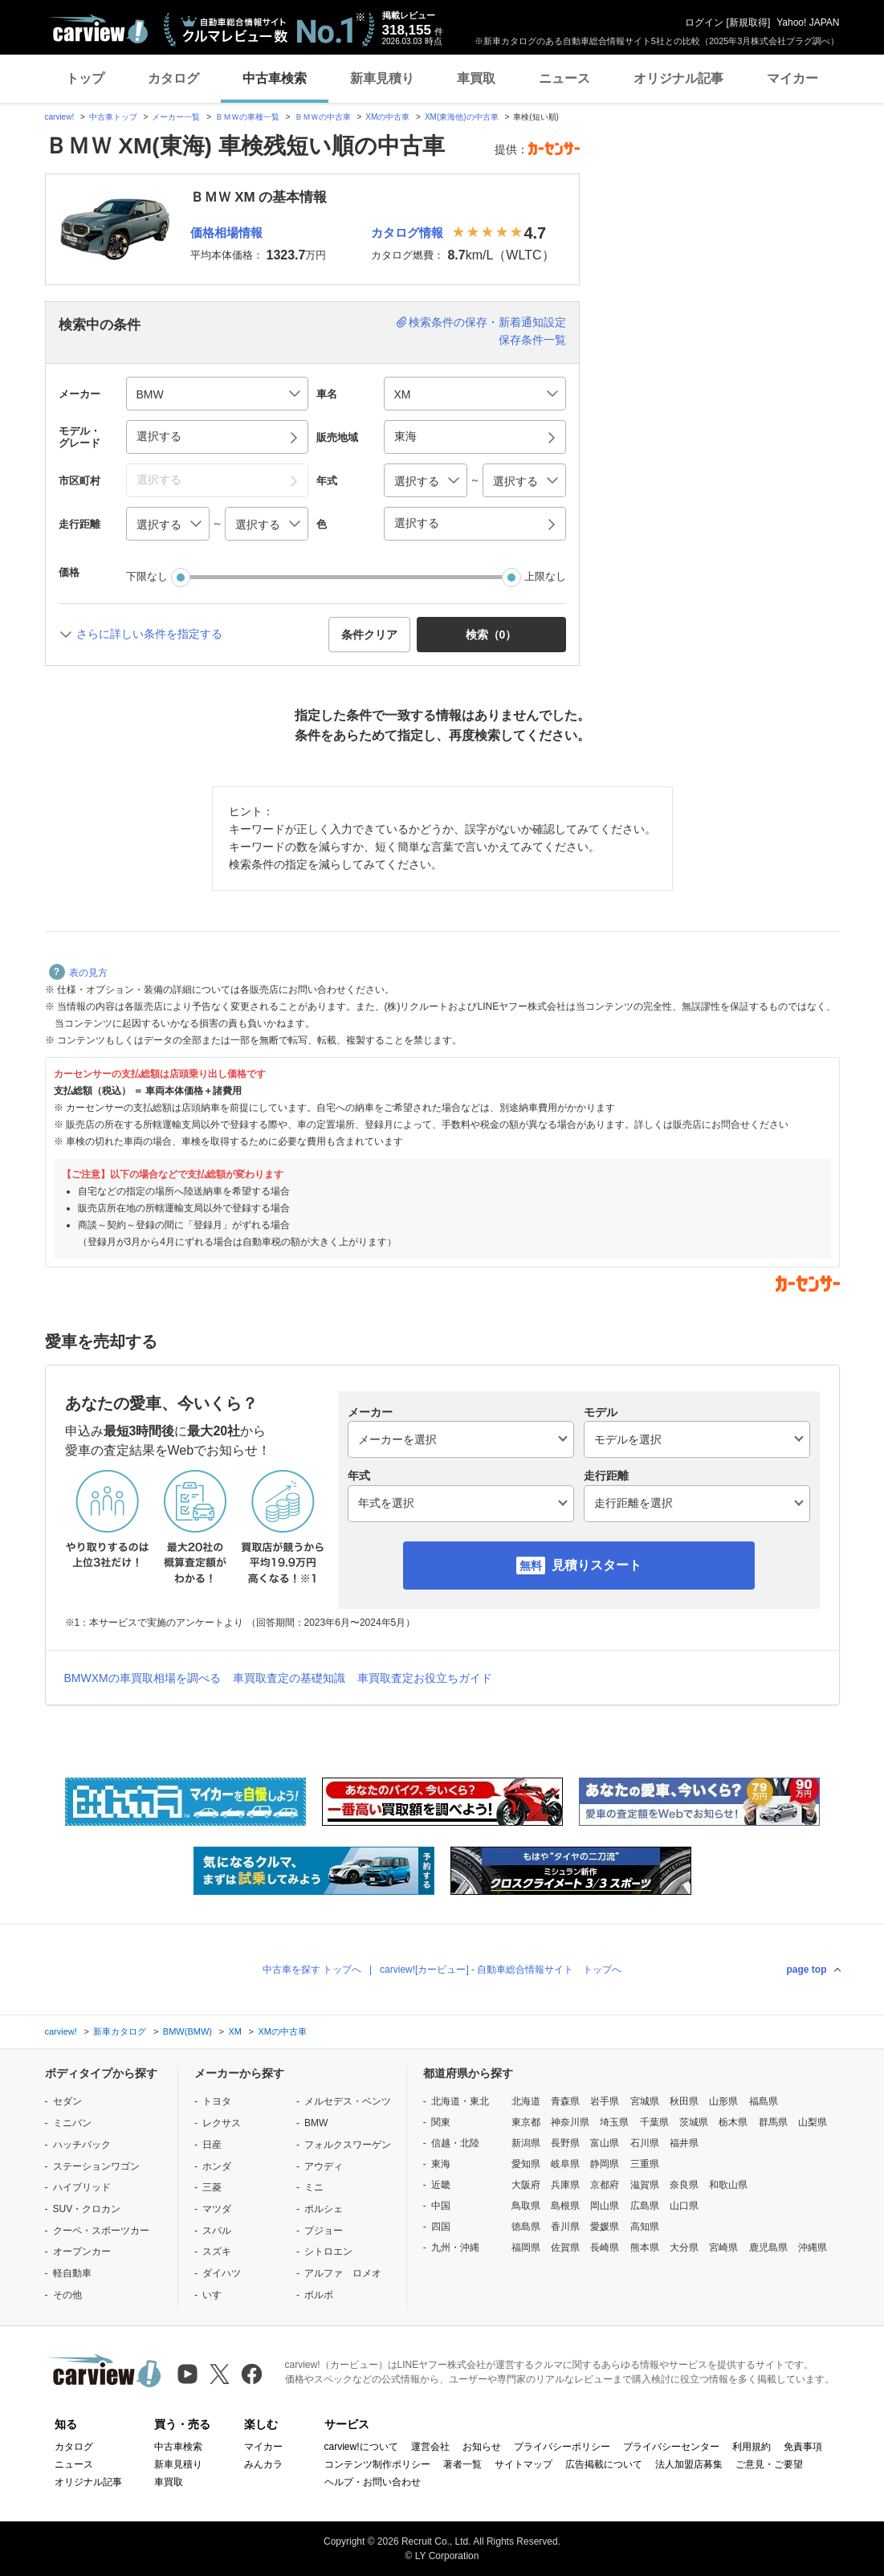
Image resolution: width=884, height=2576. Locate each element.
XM (235, 2031)
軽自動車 (72, 2273)
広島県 (644, 2205)
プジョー (323, 2230)
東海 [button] (405, 436)
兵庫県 (565, 2184)
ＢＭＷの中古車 (323, 116)
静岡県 (604, 2164)
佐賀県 (565, 2247)
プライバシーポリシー (562, 2446)
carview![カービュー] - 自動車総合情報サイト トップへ (500, 1969)
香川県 (565, 2226)
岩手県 (604, 2101)
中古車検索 (274, 78)
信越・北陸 (455, 2143)
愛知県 (525, 2164)
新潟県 (525, 2143)
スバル (216, 2230)
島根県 (565, 2205)
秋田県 (684, 2101)
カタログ (173, 78)
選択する (416, 522)
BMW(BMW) (187, 2031)
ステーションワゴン (96, 2166)
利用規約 (751, 2446)
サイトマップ (523, 2464)
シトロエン (328, 2251)
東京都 (525, 2122)
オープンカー (82, 2251)
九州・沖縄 (455, 2247)
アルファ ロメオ (342, 2273)
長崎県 (604, 2247)
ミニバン (72, 2123)
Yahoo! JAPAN (807, 22)
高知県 (644, 2226)
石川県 (644, 2143)
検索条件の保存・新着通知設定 (487, 322)
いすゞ (216, 2294)
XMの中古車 (387, 116)
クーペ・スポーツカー (101, 2230)
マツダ (216, 2209)
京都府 (604, 2184)
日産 (212, 2144)
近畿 (440, 2184)
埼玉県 (614, 2122)
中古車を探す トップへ (312, 1969)
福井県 (684, 2143)
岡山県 (604, 2205)
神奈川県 (570, 2122)
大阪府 (525, 2184)
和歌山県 (728, 2184)
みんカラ (263, 2464)
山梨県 (812, 2122)
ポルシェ (323, 2209)
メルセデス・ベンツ (347, 2101)
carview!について (361, 2446)
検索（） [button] (491, 634)
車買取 (476, 78)
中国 (440, 2205)
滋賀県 (644, 2184)
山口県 (684, 2205)
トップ (85, 78)
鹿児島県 (768, 2247)
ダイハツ (221, 2273)
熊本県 (644, 2247)
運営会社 (430, 2446)
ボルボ (318, 2294)
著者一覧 (462, 2464)
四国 (440, 2226)
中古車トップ (113, 116)
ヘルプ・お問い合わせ (372, 2482)
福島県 (763, 2101)
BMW (316, 2123)
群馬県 (773, 2122)
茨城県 (693, 2122)
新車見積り (382, 78)
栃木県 (733, 2122)
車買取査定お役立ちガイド (424, 1678)
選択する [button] (158, 436)
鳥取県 (525, 2205)
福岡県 (525, 2247)
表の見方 (78, 972)
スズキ (216, 2251)
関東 (440, 2122)
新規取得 (748, 22)
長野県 (565, 2143)
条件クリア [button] (369, 634)
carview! (60, 116)
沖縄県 (812, 2247)
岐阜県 (565, 2164)
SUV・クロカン (87, 2209)
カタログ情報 (407, 232)
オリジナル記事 (678, 78)
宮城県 (644, 2101)
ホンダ (216, 2166)
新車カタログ (119, 2031)
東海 (440, 2164)
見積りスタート (597, 1565)
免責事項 (803, 2446)
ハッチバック (82, 2144)
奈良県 (684, 2184)
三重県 (644, 2164)
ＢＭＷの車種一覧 (247, 116)
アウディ (323, 2166)
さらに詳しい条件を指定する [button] (149, 633)
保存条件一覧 (532, 339)
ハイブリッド (82, 2187)
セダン (67, 2101)
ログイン (704, 22)
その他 (67, 2294)
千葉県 (654, 2122)
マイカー (792, 78)
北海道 (525, 2101)
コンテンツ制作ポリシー (377, 2464)
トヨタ (216, 2101)
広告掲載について (603, 2464)
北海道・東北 (460, 2101)
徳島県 (525, 2226)
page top (807, 1969)
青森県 (565, 2101)
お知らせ (481, 2446)
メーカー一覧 (176, 116)
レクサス (221, 2123)
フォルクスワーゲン (347, 2144)
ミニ (314, 2187)
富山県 (604, 2143)
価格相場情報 (226, 232)
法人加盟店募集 (689, 2464)
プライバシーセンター (671, 2446)
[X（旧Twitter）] (219, 2374)
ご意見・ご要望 (769, 2464)
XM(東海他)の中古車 (462, 116)
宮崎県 (723, 2247)
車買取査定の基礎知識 (289, 1678)
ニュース (564, 78)
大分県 (684, 2247)
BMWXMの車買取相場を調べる (142, 1678)
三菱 (212, 2187)
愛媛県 (604, 2226)
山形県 (723, 2101)
